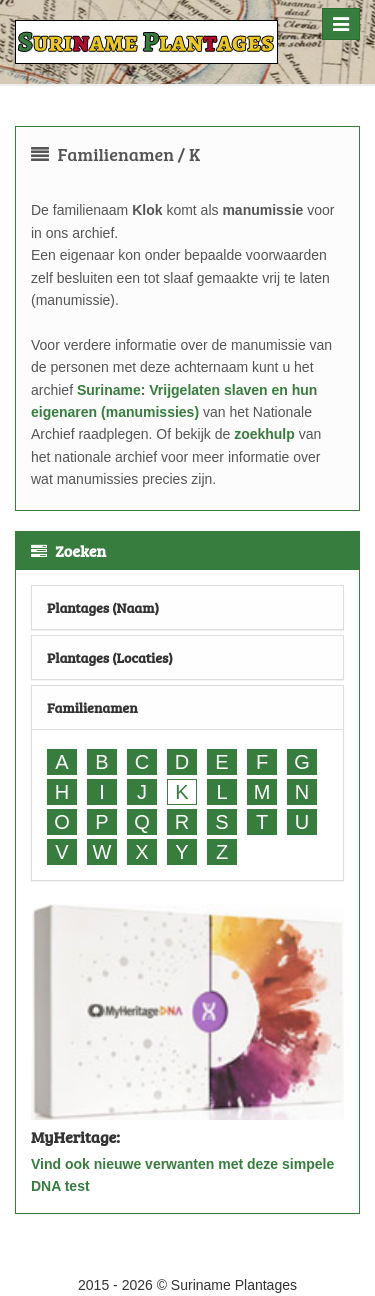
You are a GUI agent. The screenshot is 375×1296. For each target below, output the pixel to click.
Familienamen (92, 707)
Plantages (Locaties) (110, 657)
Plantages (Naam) (103, 607)
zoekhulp (264, 434)
